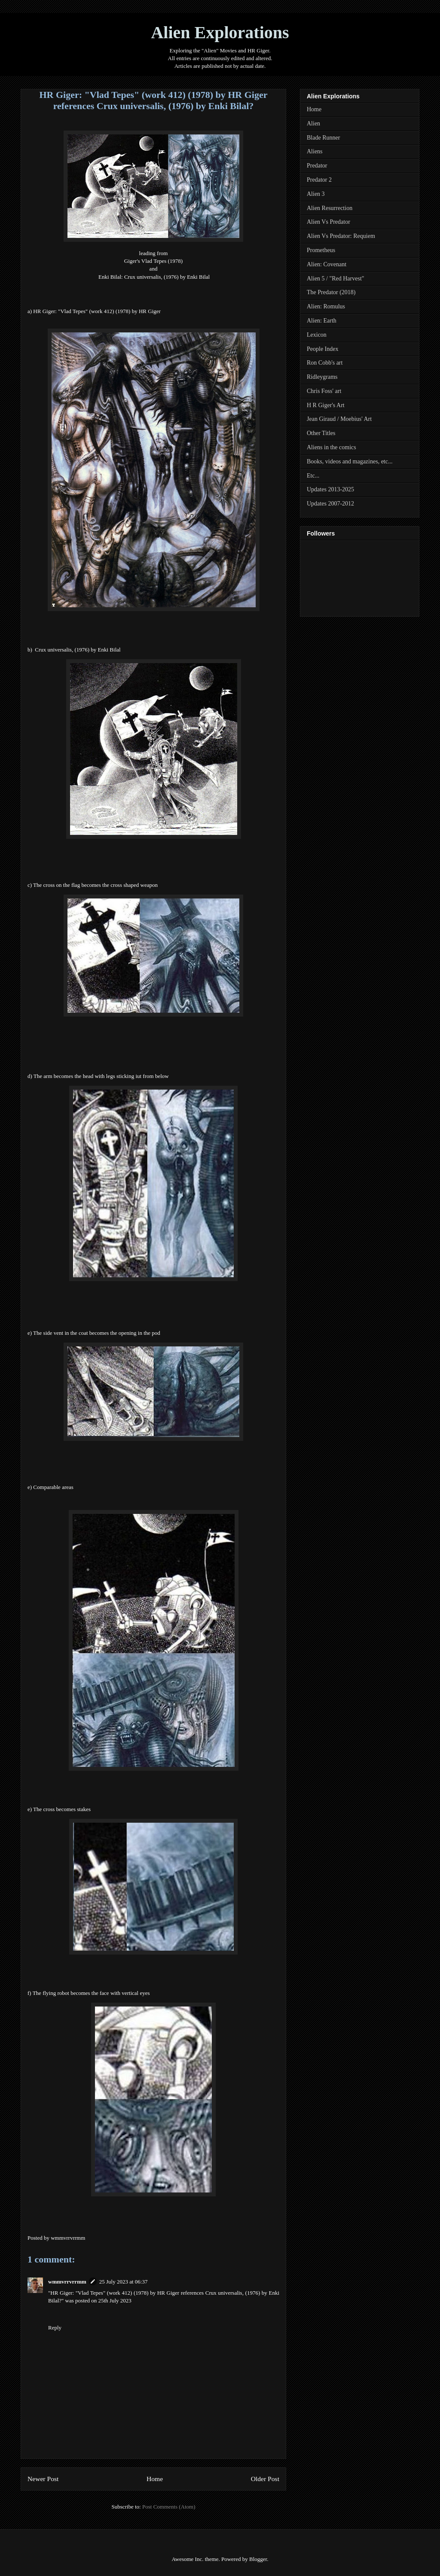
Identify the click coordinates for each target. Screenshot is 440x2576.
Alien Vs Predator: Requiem (341, 236)
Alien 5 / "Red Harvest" (335, 278)
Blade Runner (323, 137)
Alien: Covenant (326, 264)
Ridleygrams (322, 377)
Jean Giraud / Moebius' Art (339, 419)
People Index (322, 349)
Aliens (315, 151)
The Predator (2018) (331, 292)
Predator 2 (319, 180)
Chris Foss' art (324, 391)
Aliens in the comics (331, 447)
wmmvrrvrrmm (67, 2281)
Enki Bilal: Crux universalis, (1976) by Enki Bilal (153, 277)
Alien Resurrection (329, 208)
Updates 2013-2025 (330, 489)
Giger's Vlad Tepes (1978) (153, 261)
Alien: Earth (321, 320)
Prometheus (321, 250)
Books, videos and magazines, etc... (349, 461)
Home (155, 2478)
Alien (313, 123)
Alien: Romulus (326, 306)
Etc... (313, 475)
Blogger (258, 2559)
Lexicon (317, 335)
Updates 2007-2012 (330, 503)
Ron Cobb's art (324, 362)
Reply (54, 2327)
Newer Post (43, 2478)
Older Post (265, 2478)
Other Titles (321, 433)
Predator (317, 165)
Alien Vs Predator (328, 222)
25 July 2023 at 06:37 (123, 2281)
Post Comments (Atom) (169, 2506)
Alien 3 (316, 194)
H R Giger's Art (326, 405)
